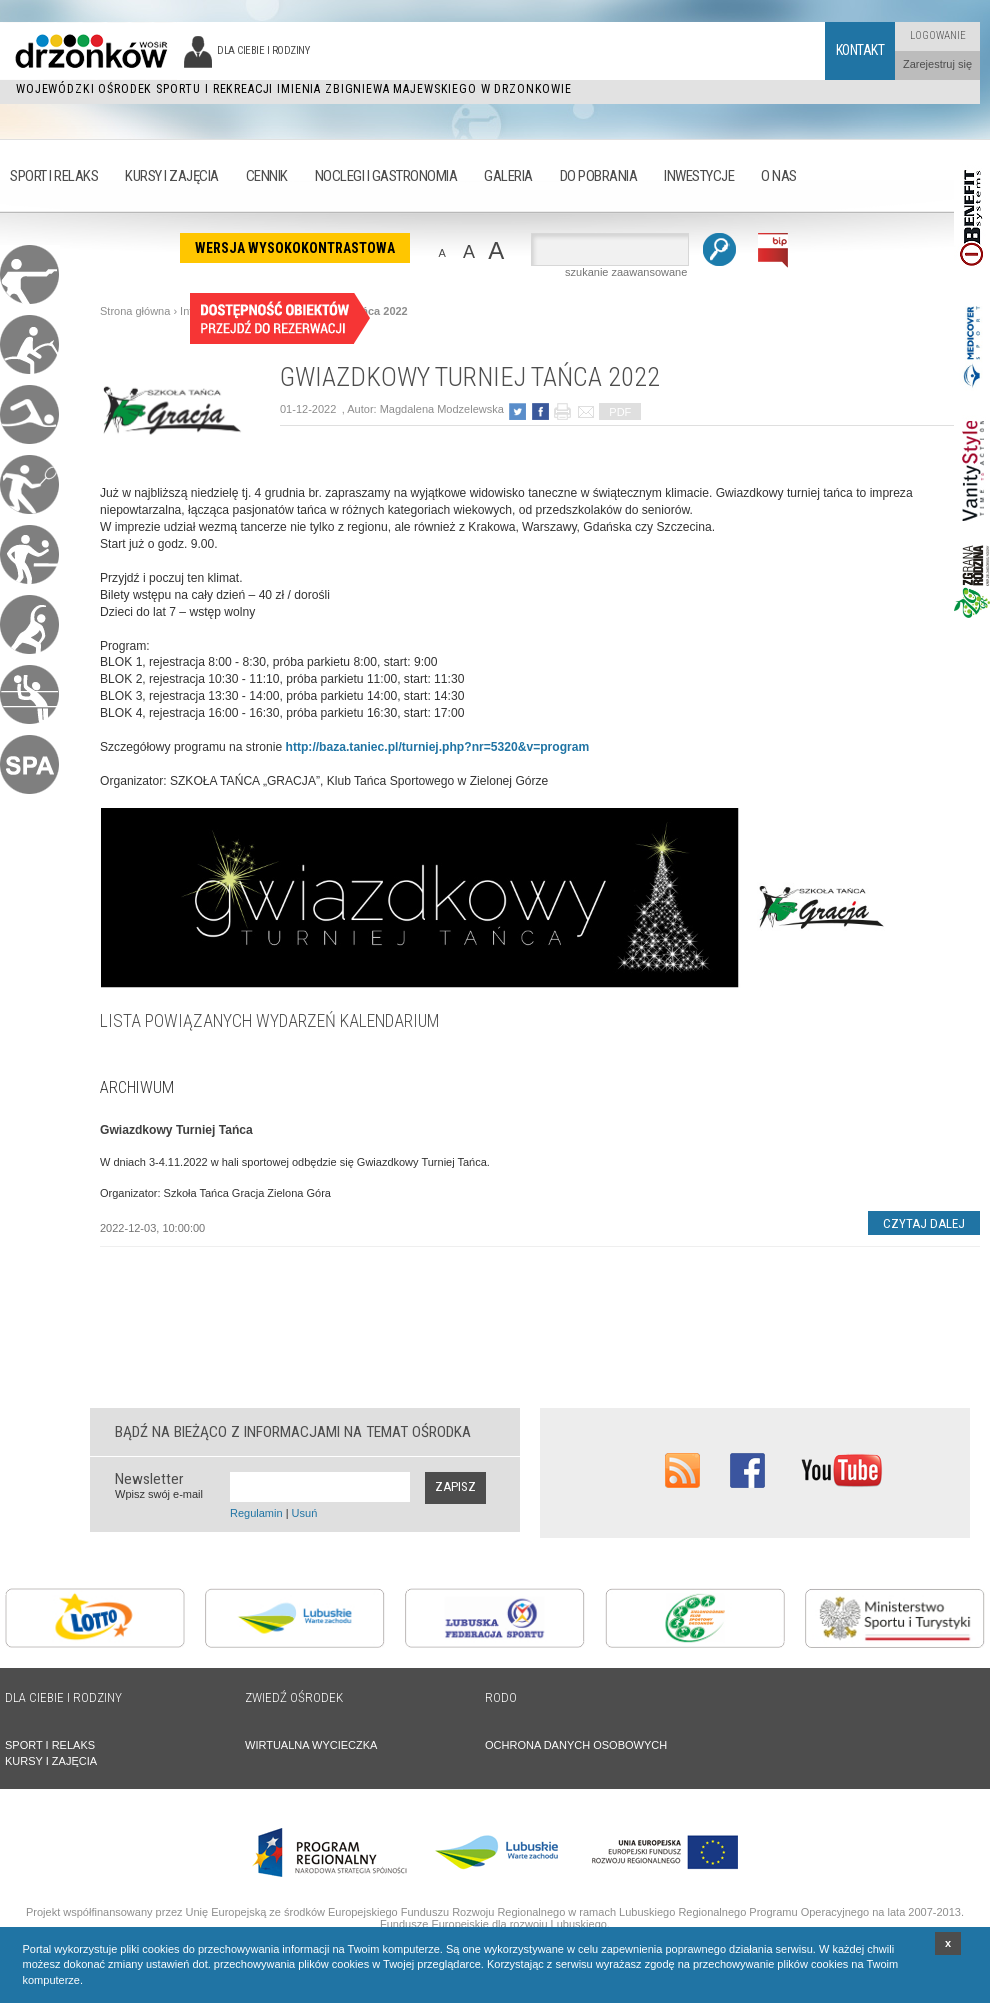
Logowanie (938, 35)
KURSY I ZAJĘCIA (51, 1761)
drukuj (562, 411)
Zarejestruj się (937, 64)
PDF (620, 412)
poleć (585, 411)
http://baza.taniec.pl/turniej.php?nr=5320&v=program (438, 747)
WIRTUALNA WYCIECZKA (311, 1745)
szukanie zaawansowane (626, 272)
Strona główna (135, 311)
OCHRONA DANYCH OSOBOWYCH (576, 1745)
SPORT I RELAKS (50, 1745)
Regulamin (256, 1513)
